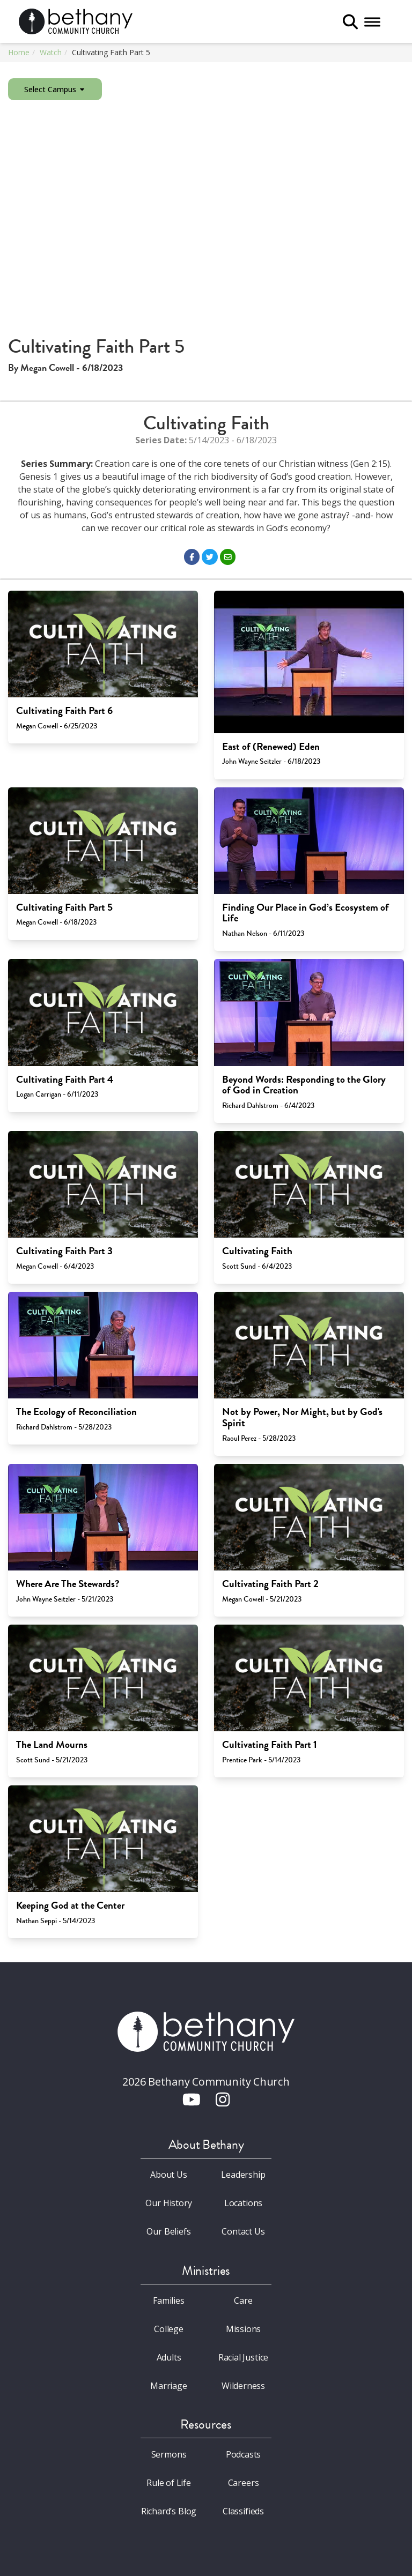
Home (19, 52)
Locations (243, 2203)
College (168, 2329)
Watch (51, 52)
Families (169, 2300)
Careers (243, 2483)
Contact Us (243, 2231)
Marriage (168, 2386)
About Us (168, 2174)
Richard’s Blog (169, 2511)
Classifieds (243, 2511)
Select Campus (55, 89)
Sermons (169, 2454)
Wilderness (243, 2386)
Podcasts (243, 2454)
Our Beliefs (168, 2231)
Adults (169, 2357)
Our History (168, 2203)
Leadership (243, 2174)
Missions (243, 2329)
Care (243, 2300)
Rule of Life (168, 2483)
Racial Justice (243, 2357)
